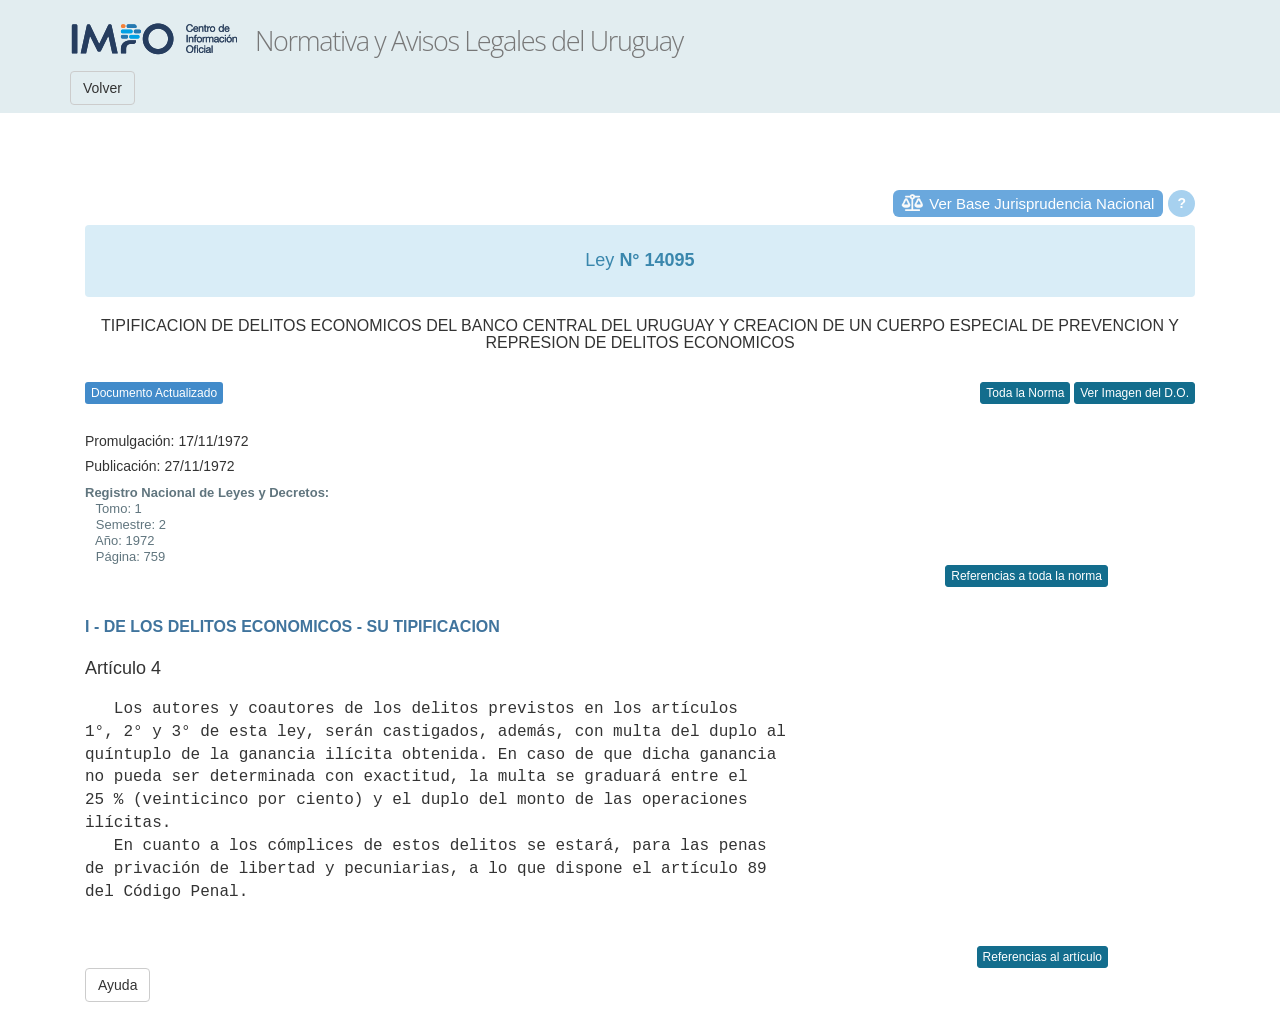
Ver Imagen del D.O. (1134, 393)
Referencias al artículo (1042, 957)
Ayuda (117, 985)
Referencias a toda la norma (1026, 576)
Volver (102, 88)
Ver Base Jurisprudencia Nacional (1041, 203)
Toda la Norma (1025, 393)
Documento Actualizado (154, 393)
